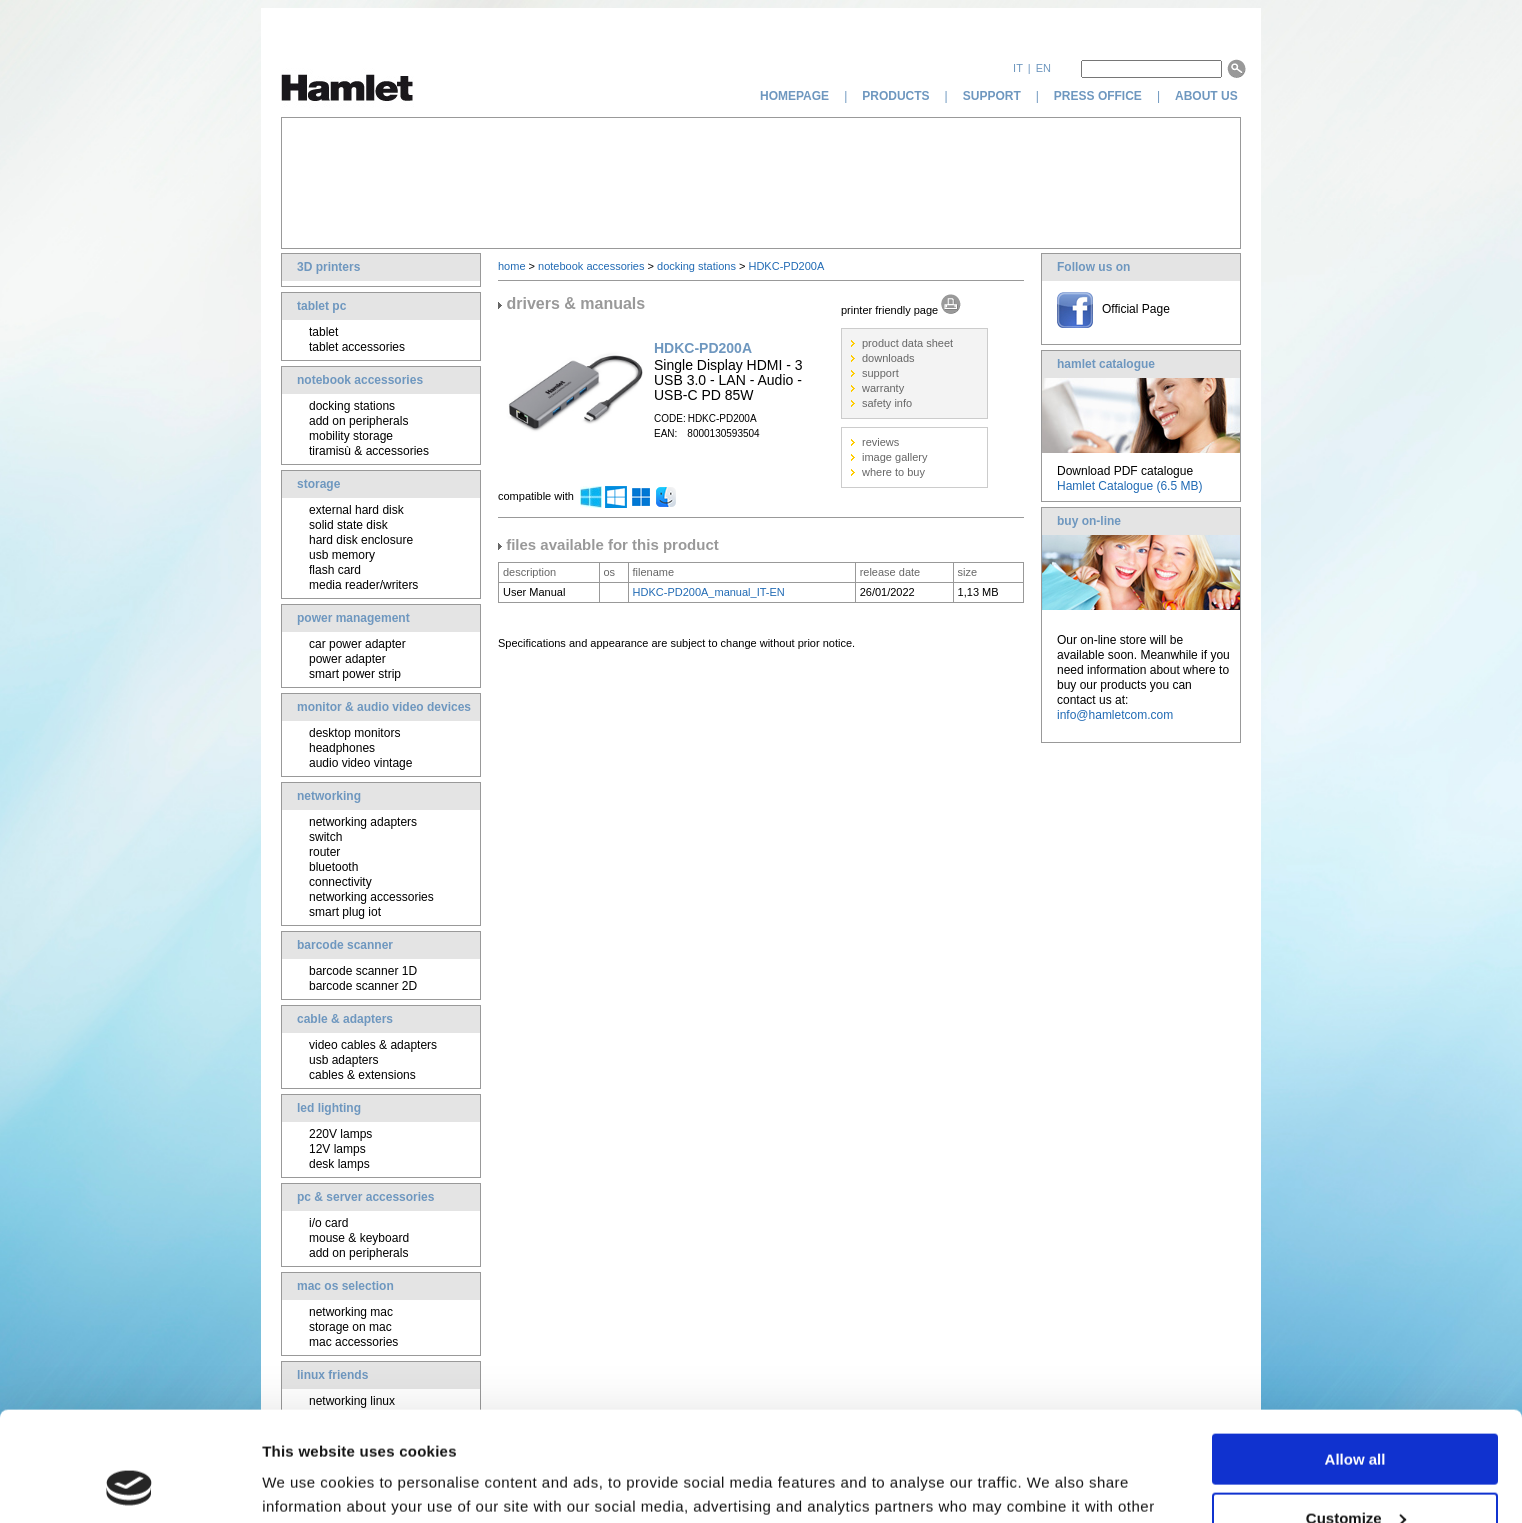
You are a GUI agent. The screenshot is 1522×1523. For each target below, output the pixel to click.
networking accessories (371, 897)
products (895, 96)
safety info (887, 403)
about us (1208, 96)
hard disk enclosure (361, 540)
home (512, 266)
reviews (880, 442)
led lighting (329, 1108)
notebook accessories (360, 380)
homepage (794, 96)
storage (318, 484)
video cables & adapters (373, 1045)
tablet (323, 332)
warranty (883, 388)
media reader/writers (363, 585)
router (324, 852)
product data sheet (907, 343)
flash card (335, 570)
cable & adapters (345, 1019)
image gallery (894, 457)
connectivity (340, 882)
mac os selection (345, 1286)
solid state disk (348, 525)
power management (353, 618)
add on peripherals (358, 421)
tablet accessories (357, 347)
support (992, 96)
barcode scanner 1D (363, 971)
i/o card (328, 1223)
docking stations (352, 406)
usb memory (342, 555)
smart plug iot (345, 912)
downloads (888, 358)
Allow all (1355, 1356)
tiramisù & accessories (369, 451)
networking (329, 796)
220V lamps (340, 1134)
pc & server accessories (365, 1197)
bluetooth (333, 867)
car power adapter (357, 644)
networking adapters (363, 822)
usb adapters (343, 1060)
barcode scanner (345, 945)
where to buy (893, 472)
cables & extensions (362, 1075)
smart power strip (355, 674)
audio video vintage (360, 763)
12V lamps (337, 1149)
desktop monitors (354, 733)
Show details (308, 1482)
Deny (1355, 1473)
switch (325, 837)
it (1018, 68)
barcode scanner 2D (363, 986)
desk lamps (339, 1164)
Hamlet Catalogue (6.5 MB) (1129, 486)
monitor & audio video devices (384, 707)
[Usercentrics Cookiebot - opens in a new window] (129, 1484)
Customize (1356, 1415)
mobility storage (351, 436)
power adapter (347, 659)
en (1043, 68)
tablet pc (321, 306)
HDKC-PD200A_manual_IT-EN (709, 592)
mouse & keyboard (359, 1238)
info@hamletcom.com (1115, 715)
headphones (342, 748)
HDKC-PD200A (786, 266)
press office (1098, 96)
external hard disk (356, 510)
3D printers (328, 267)
